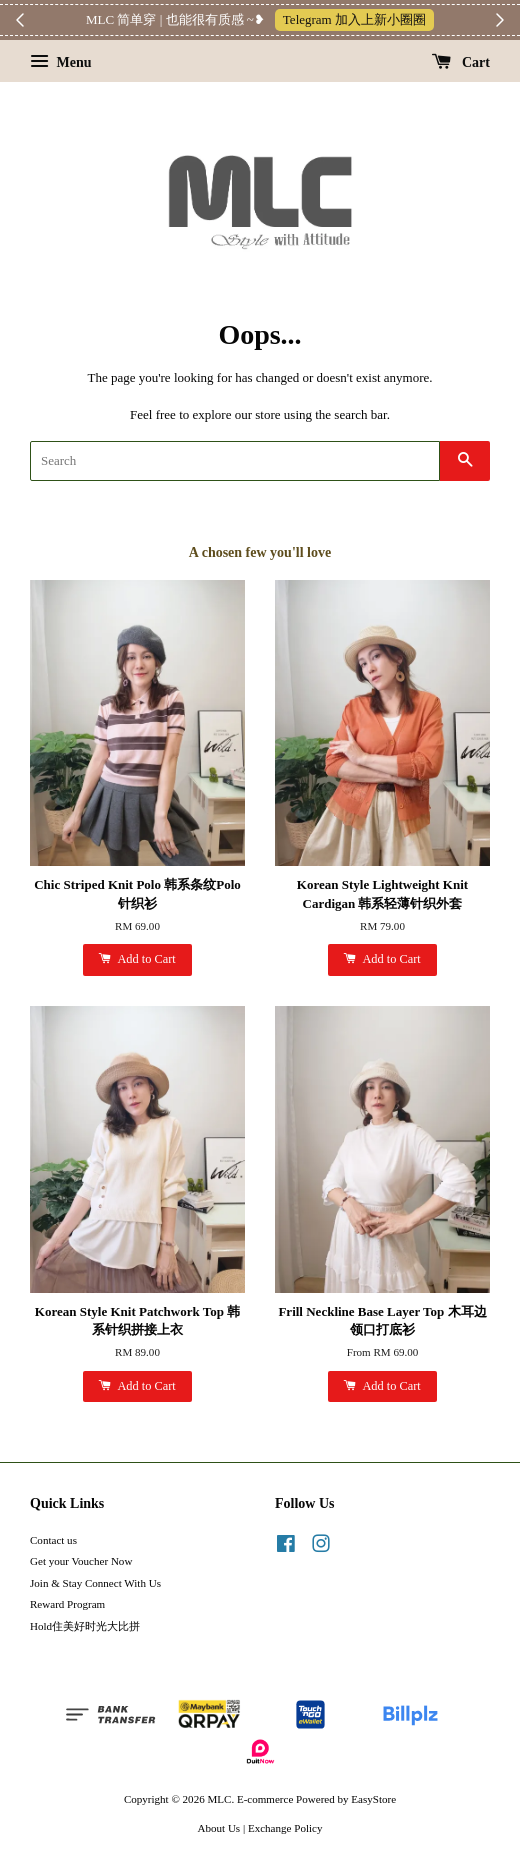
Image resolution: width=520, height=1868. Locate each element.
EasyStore (373, 1799)
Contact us (53, 1540)
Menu (61, 62)
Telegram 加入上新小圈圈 (354, 19)
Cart (461, 62)
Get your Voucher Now (81, 1561)
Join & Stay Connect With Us (95, 1583)
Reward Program (67, 1604)
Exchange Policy (285, 1828)
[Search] (235, 461)
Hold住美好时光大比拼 (85, 1626)
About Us (219, 1828)
